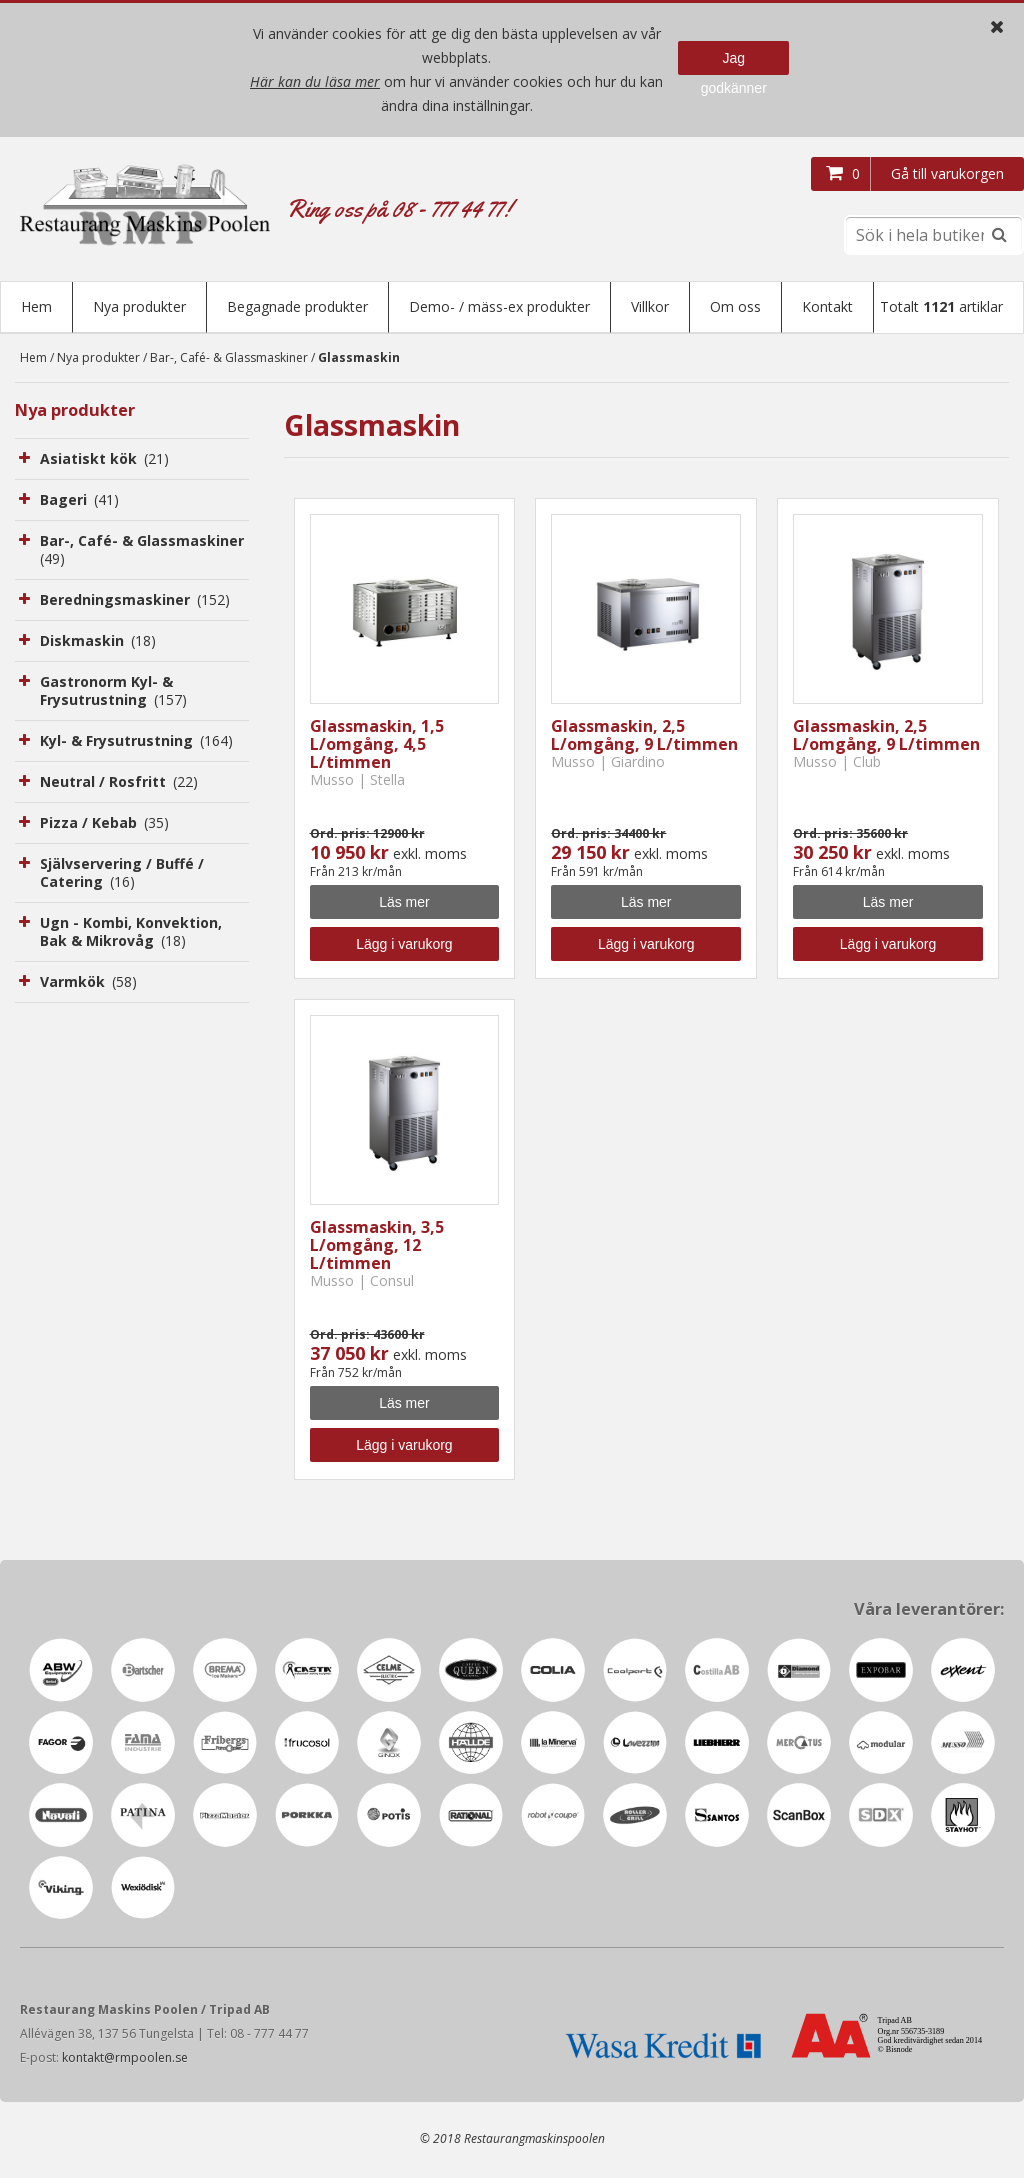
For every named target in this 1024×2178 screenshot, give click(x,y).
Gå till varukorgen (947, 173)
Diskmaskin (98, 642)
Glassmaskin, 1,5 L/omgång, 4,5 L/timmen (377, 746)
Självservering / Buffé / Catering (122, 874)
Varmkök (88, 983)
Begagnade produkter (297, 306)
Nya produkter (139, 306)
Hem (36, 306)
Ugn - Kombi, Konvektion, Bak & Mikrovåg (131, 933)
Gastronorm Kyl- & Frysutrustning (113, 692)
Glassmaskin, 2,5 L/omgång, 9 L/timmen (644, 737)
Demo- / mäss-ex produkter (499, 306)
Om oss (735, 306)
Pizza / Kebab (104, 824)
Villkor (650, 306)
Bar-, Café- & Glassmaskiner (229, 359)
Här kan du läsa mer (315, 81)
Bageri (79, 501)
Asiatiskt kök (104, 460)
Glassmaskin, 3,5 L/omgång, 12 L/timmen (377, 1247)
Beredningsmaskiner (135, 601)
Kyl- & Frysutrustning (136, 742)
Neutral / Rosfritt (119, 783)
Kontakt (827, 306)
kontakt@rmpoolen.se (125, 2059)
